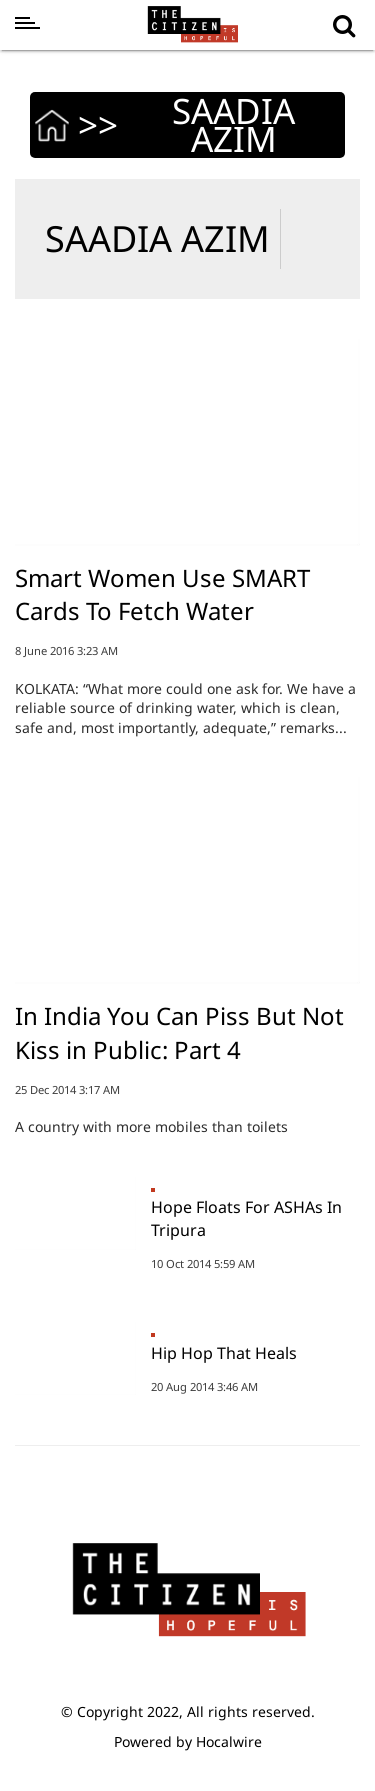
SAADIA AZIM (157, 238)
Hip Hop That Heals (224, 1353)
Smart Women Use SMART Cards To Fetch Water (162, 594)
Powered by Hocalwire (188, 1741)
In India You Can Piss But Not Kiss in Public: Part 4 (179, 1032)
